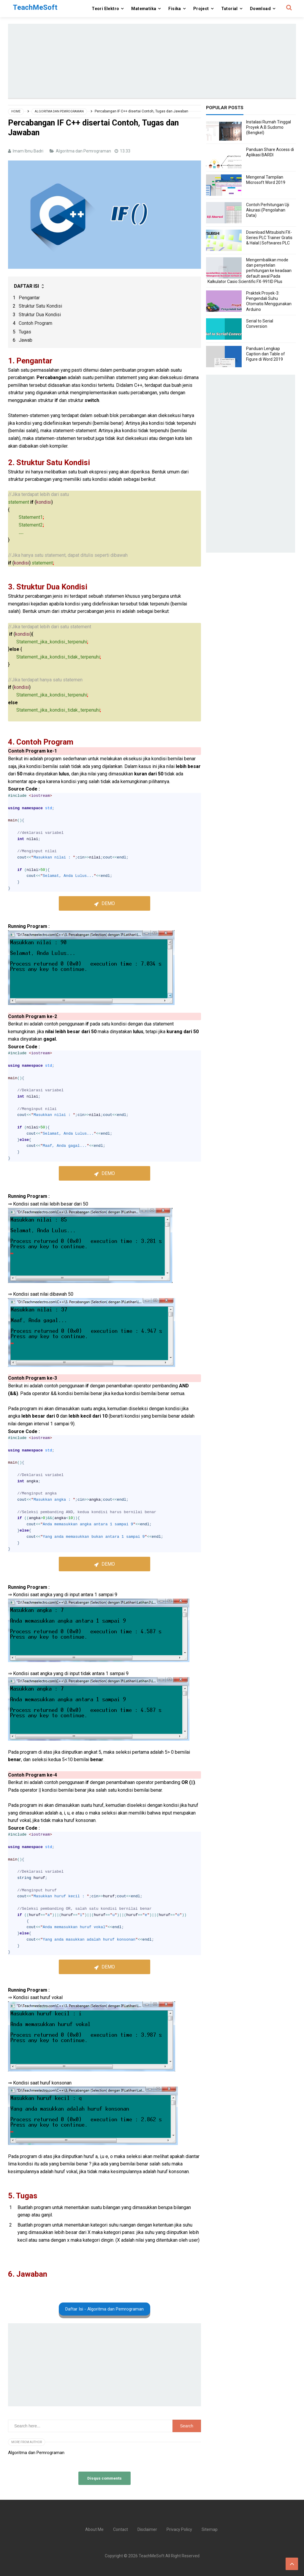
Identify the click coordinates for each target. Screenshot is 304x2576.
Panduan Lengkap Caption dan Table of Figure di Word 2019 (265, 354)
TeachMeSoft (151, 2555)
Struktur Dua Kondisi (40, 314)
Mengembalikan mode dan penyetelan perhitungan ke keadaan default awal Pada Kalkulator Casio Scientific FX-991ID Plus (250, 270)
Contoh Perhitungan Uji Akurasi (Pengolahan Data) (267, 210)
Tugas (25, 332)
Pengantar (29, 297)
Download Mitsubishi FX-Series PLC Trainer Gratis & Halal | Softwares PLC (269, 237)
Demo (108, 903)
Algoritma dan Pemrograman (84, 151)
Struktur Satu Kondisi (40, 306)
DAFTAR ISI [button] (29, 286)
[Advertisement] (152, 61)
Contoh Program (35, 323)
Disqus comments (104, 2478)
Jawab (25, 340)
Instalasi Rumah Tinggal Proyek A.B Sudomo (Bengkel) (268, 127)
